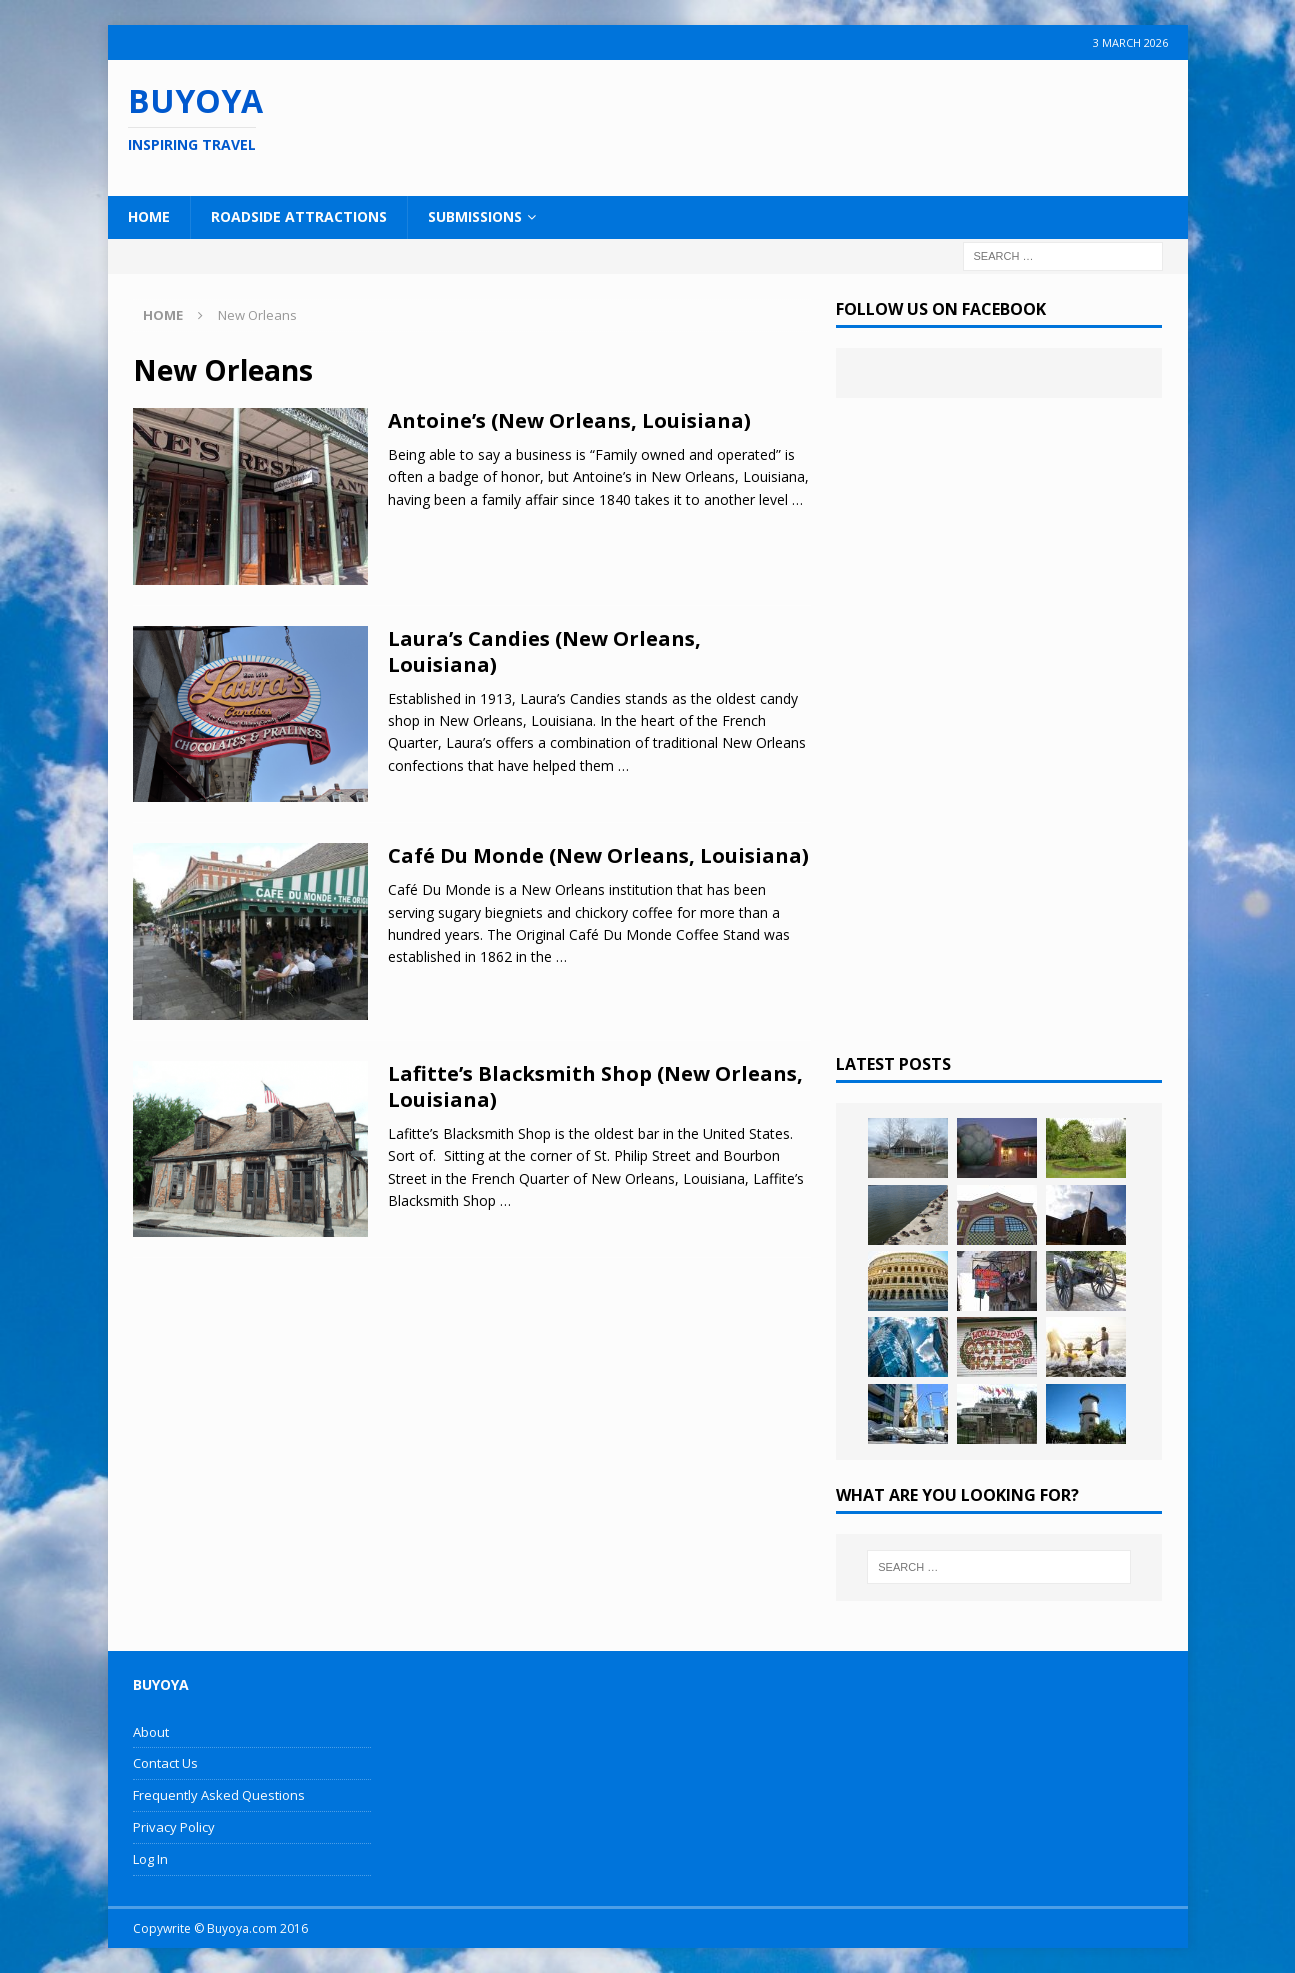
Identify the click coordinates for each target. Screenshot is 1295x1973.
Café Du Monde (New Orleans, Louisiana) (598, 855)
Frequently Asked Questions (219, 1795)
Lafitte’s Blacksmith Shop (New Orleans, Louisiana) (595, 1086)
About (151, 1732)
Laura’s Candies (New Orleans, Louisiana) (544, 651)
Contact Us (165, 1763)
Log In (150, 1859)
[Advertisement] (777, 125)
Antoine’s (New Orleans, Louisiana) (569, 420)
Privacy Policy (174, 1827)
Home (149, 216)
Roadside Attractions (299, 216)
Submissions (475, 216)
